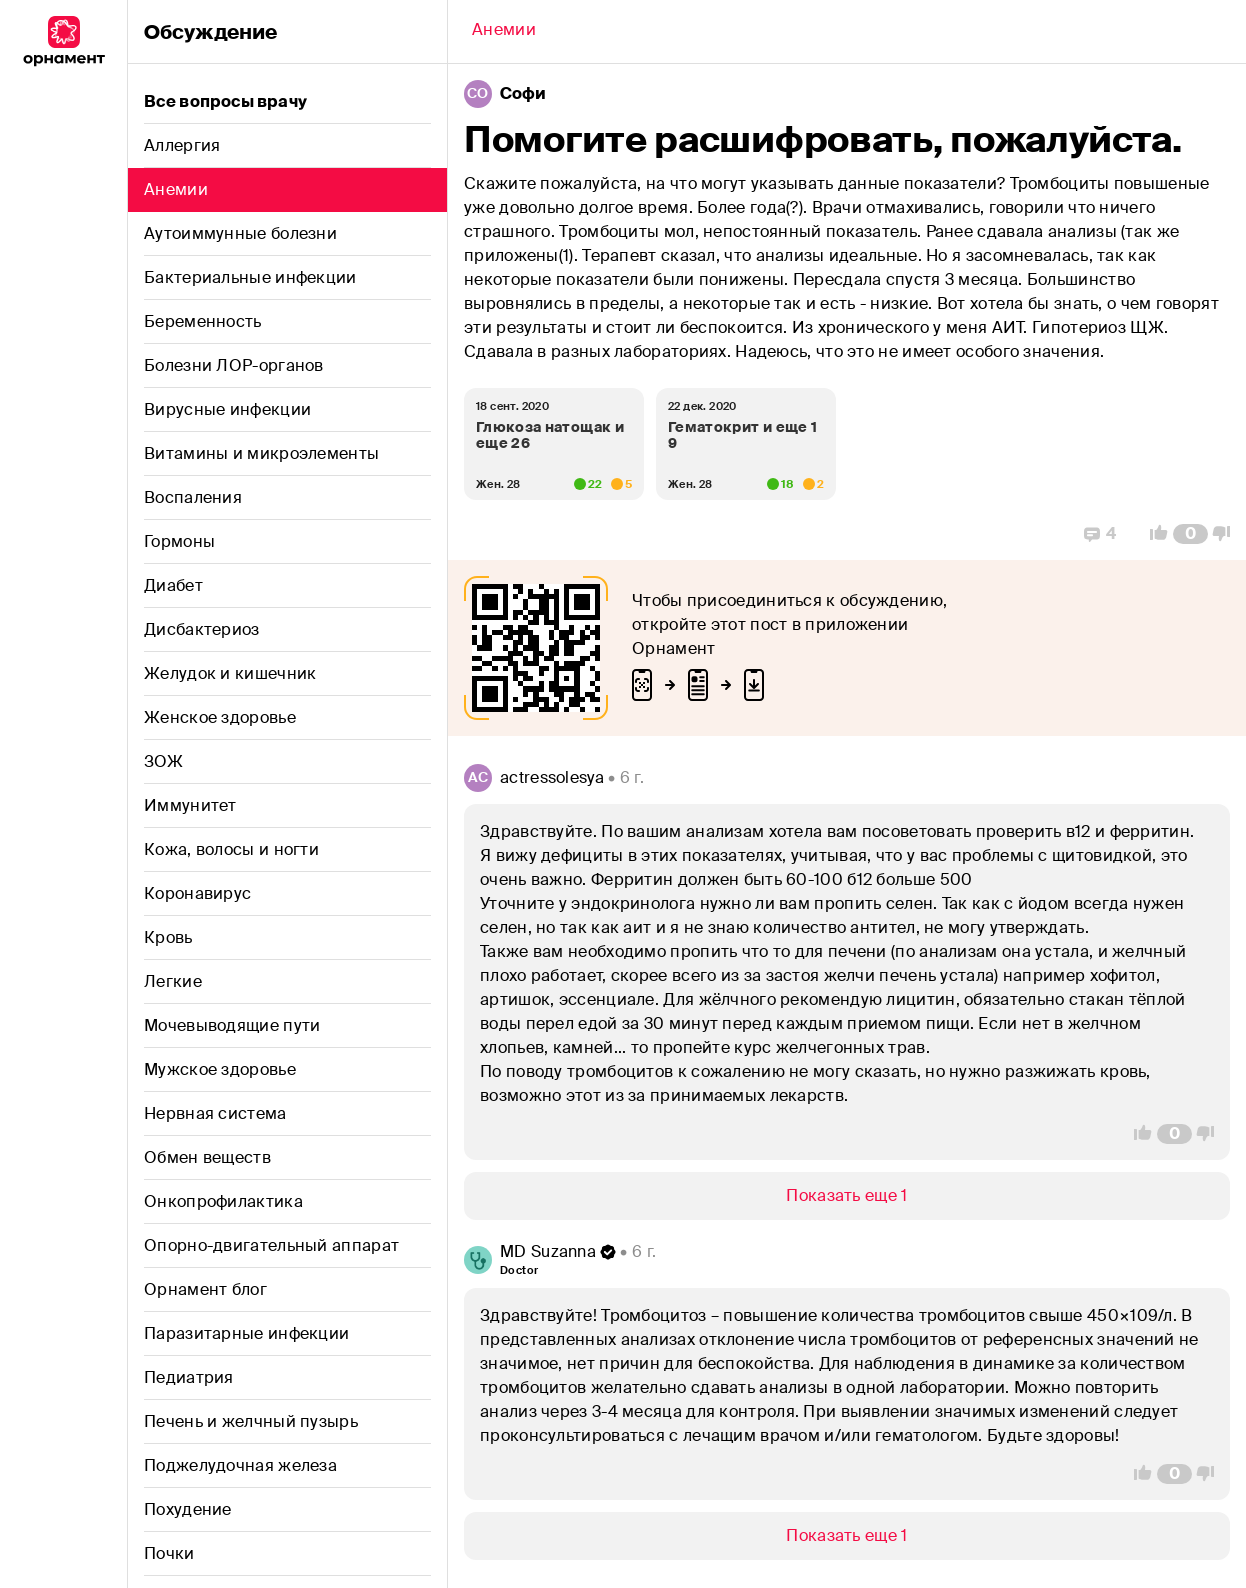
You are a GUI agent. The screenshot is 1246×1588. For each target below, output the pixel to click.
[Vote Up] (1153, 534)
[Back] (504, 32)
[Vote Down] (1227, 534)
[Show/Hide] (847, 1196)
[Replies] (1100, 534)
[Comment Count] (1190, 534)
